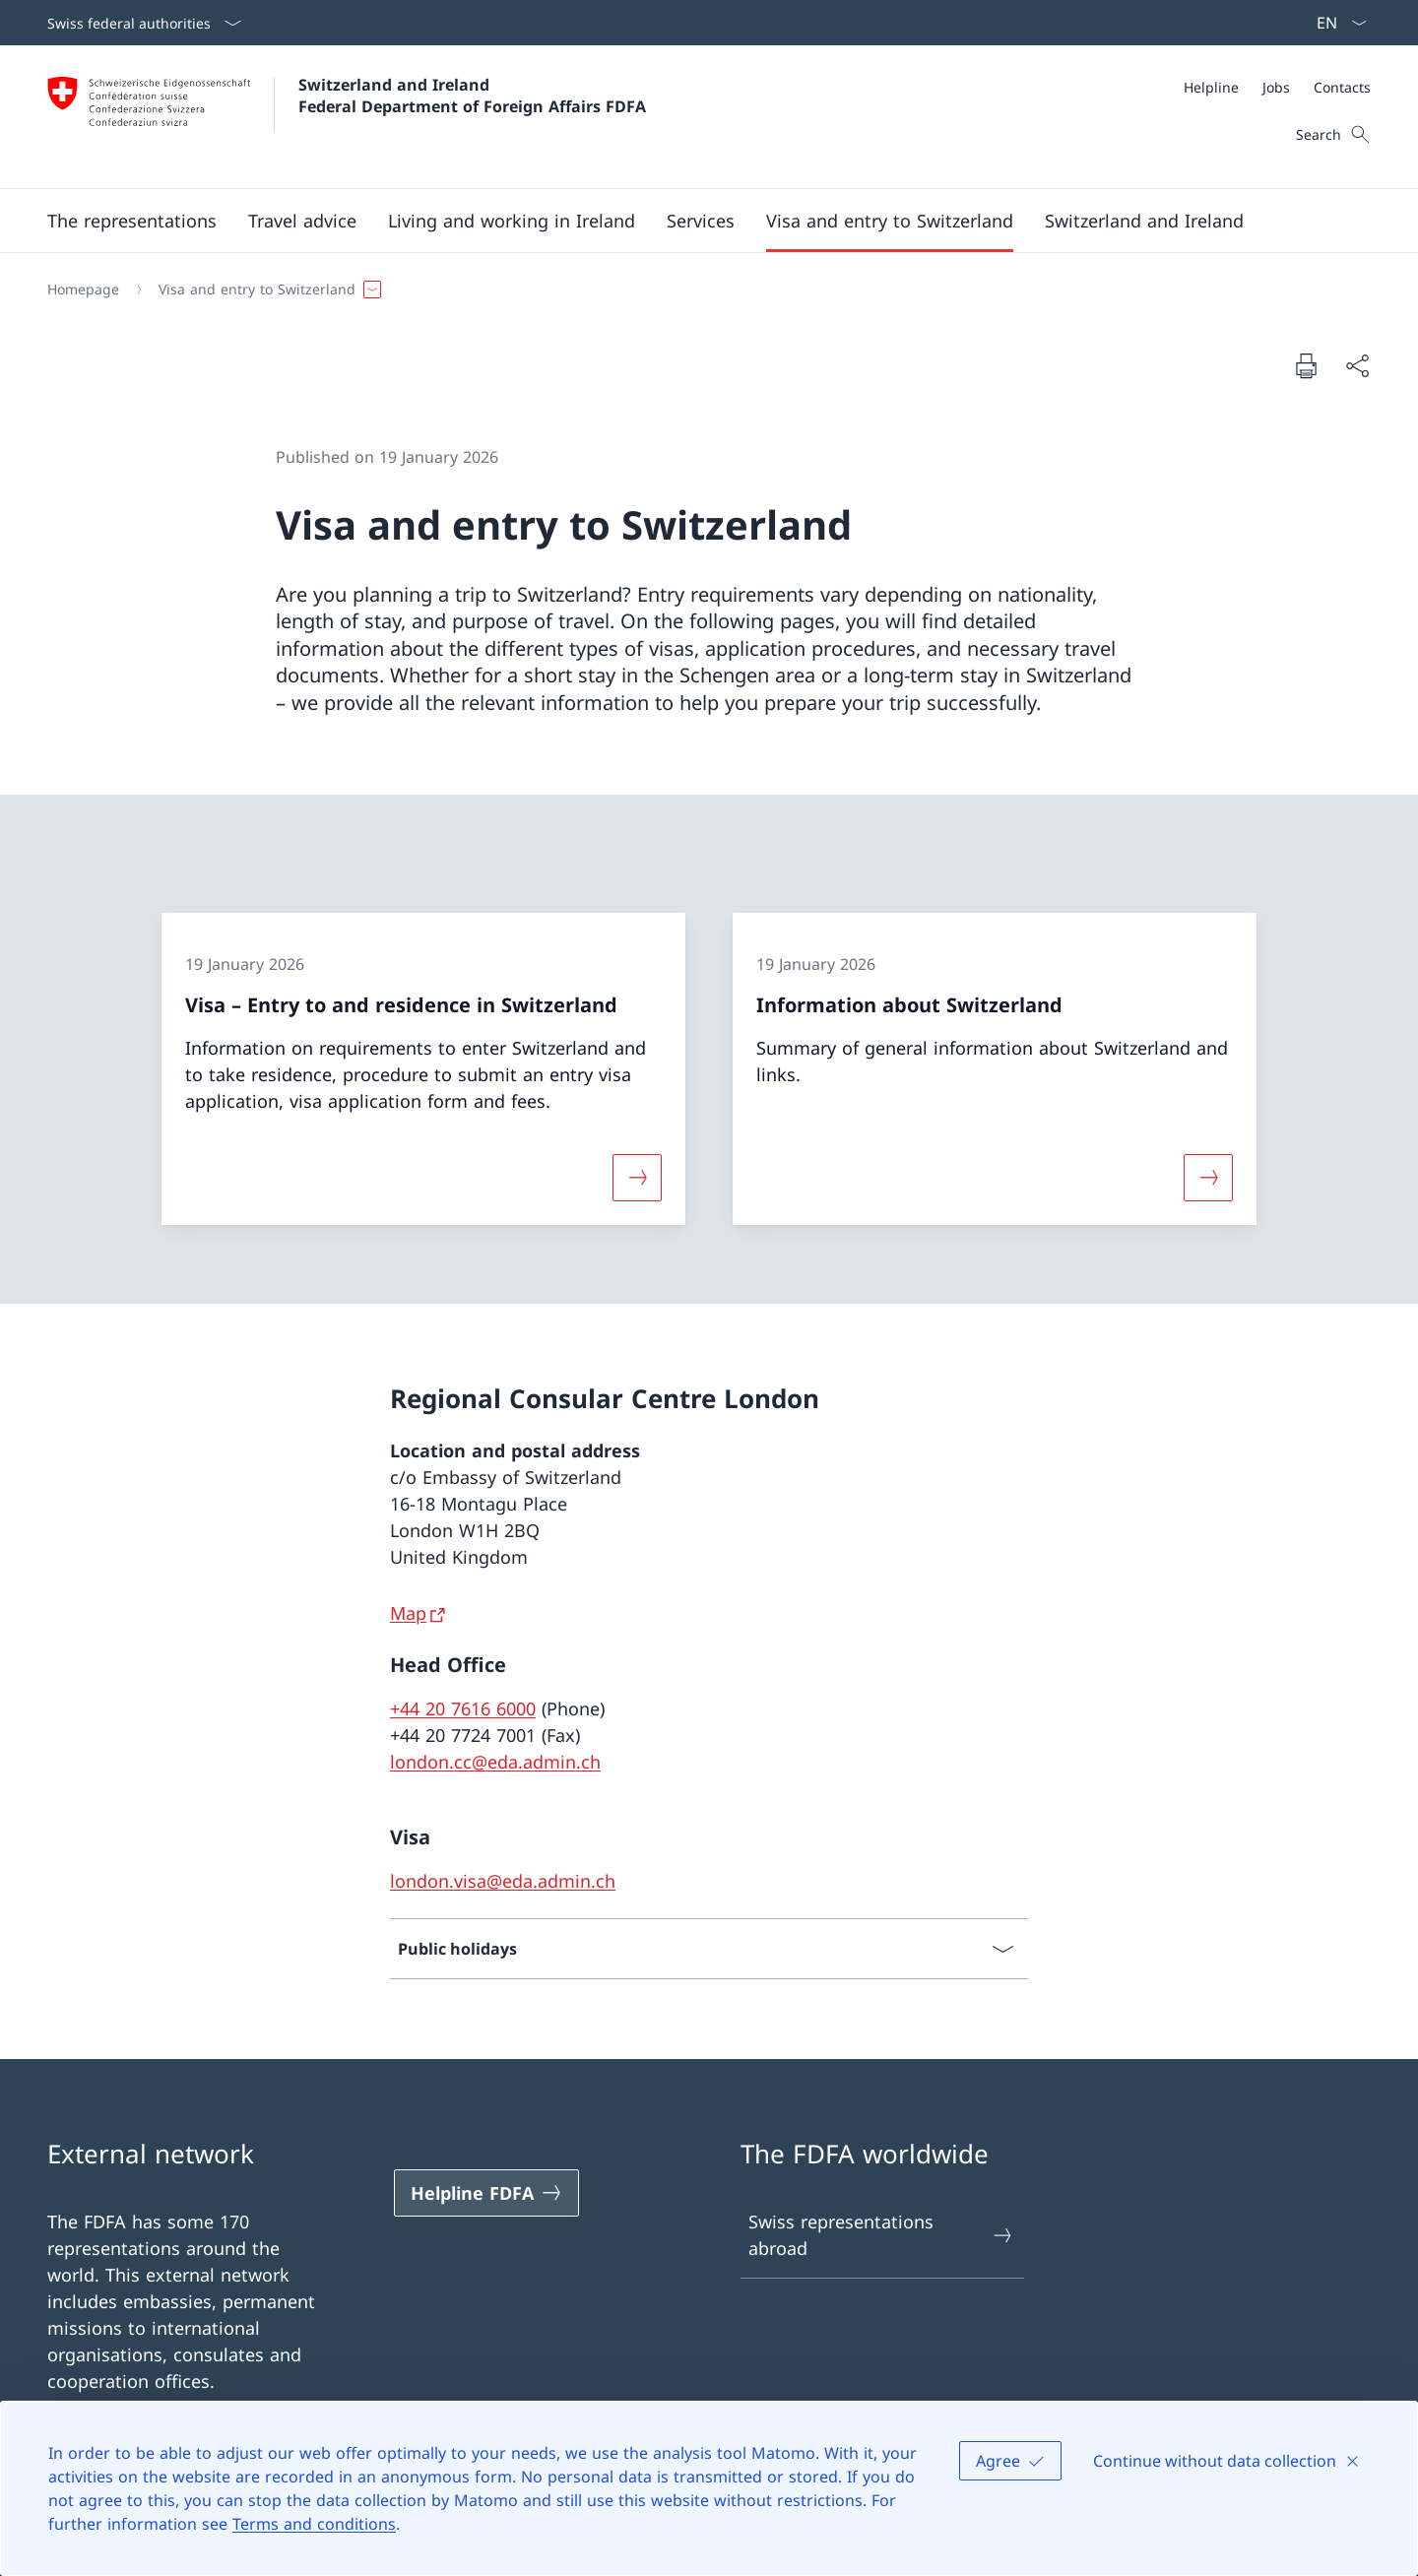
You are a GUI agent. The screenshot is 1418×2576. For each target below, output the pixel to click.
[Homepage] (83, 289)
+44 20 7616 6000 (463, 1708)
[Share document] (1357, 366)
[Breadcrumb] (701, 289)
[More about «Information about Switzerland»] (1208, 1177)
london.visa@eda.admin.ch (502, 1881)
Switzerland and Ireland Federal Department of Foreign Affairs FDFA (472, 95)
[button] (132, 220)
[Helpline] (1211, 87)
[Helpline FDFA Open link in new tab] (486, 2193)
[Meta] (1277, 87)
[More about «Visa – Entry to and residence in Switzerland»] (637, 1177)
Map (408, 1613)
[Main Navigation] (693, 220)
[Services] (700, 220)
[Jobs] (1276, 87)
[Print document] (1305, 365)
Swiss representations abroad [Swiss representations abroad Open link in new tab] (881, 2235)
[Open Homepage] (346, 117)
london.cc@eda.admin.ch (495, 1761)
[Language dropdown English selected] (1335, 22)
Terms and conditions (314, 2524)
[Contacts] (1342, 87)
